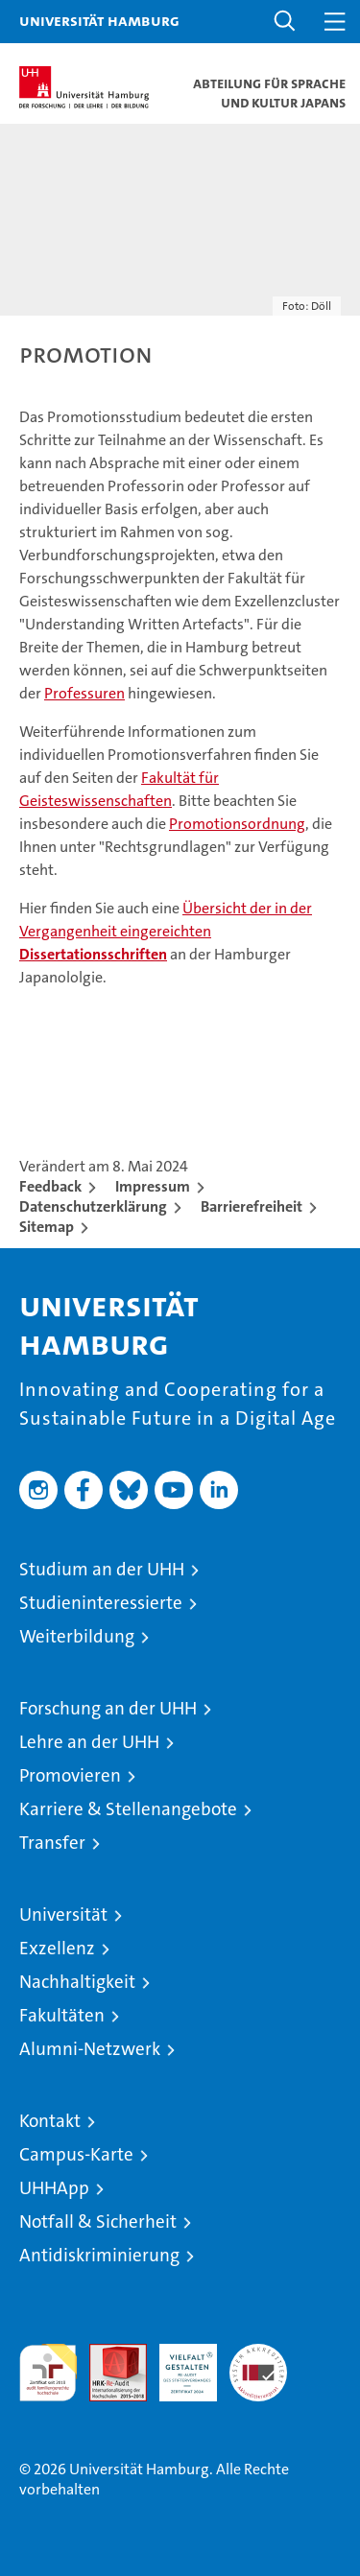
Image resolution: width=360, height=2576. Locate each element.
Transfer (52, 1843)
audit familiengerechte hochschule (48, 2372)
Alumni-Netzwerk (89, 2049)
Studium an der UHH (101, 1569)
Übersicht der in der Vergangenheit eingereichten (165, 931)
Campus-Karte (76, 2154)
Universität (63, 1914)
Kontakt (50, 2121)
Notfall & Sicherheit (98, 2221)
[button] (285, 21)
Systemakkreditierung (258, 2354)
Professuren (84, 693)
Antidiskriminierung (99, 2255)
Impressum (152, 1186)
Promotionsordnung (237, 824)
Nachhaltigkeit (77, 1982)
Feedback (50, 1186)
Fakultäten (62, 2015)
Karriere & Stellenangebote (128, 1809)
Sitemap (46, 1227)
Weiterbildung (76, 1636)
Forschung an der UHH (108, 1708)
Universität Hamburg (99, 20)
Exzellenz (57, 1948)
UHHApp (54, 2188)
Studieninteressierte (100, 1603)
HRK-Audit (177, 2364)
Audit (107, 2354)
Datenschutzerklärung (93, 1206)
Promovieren (70, 1775)
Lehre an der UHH (89, 1742)
